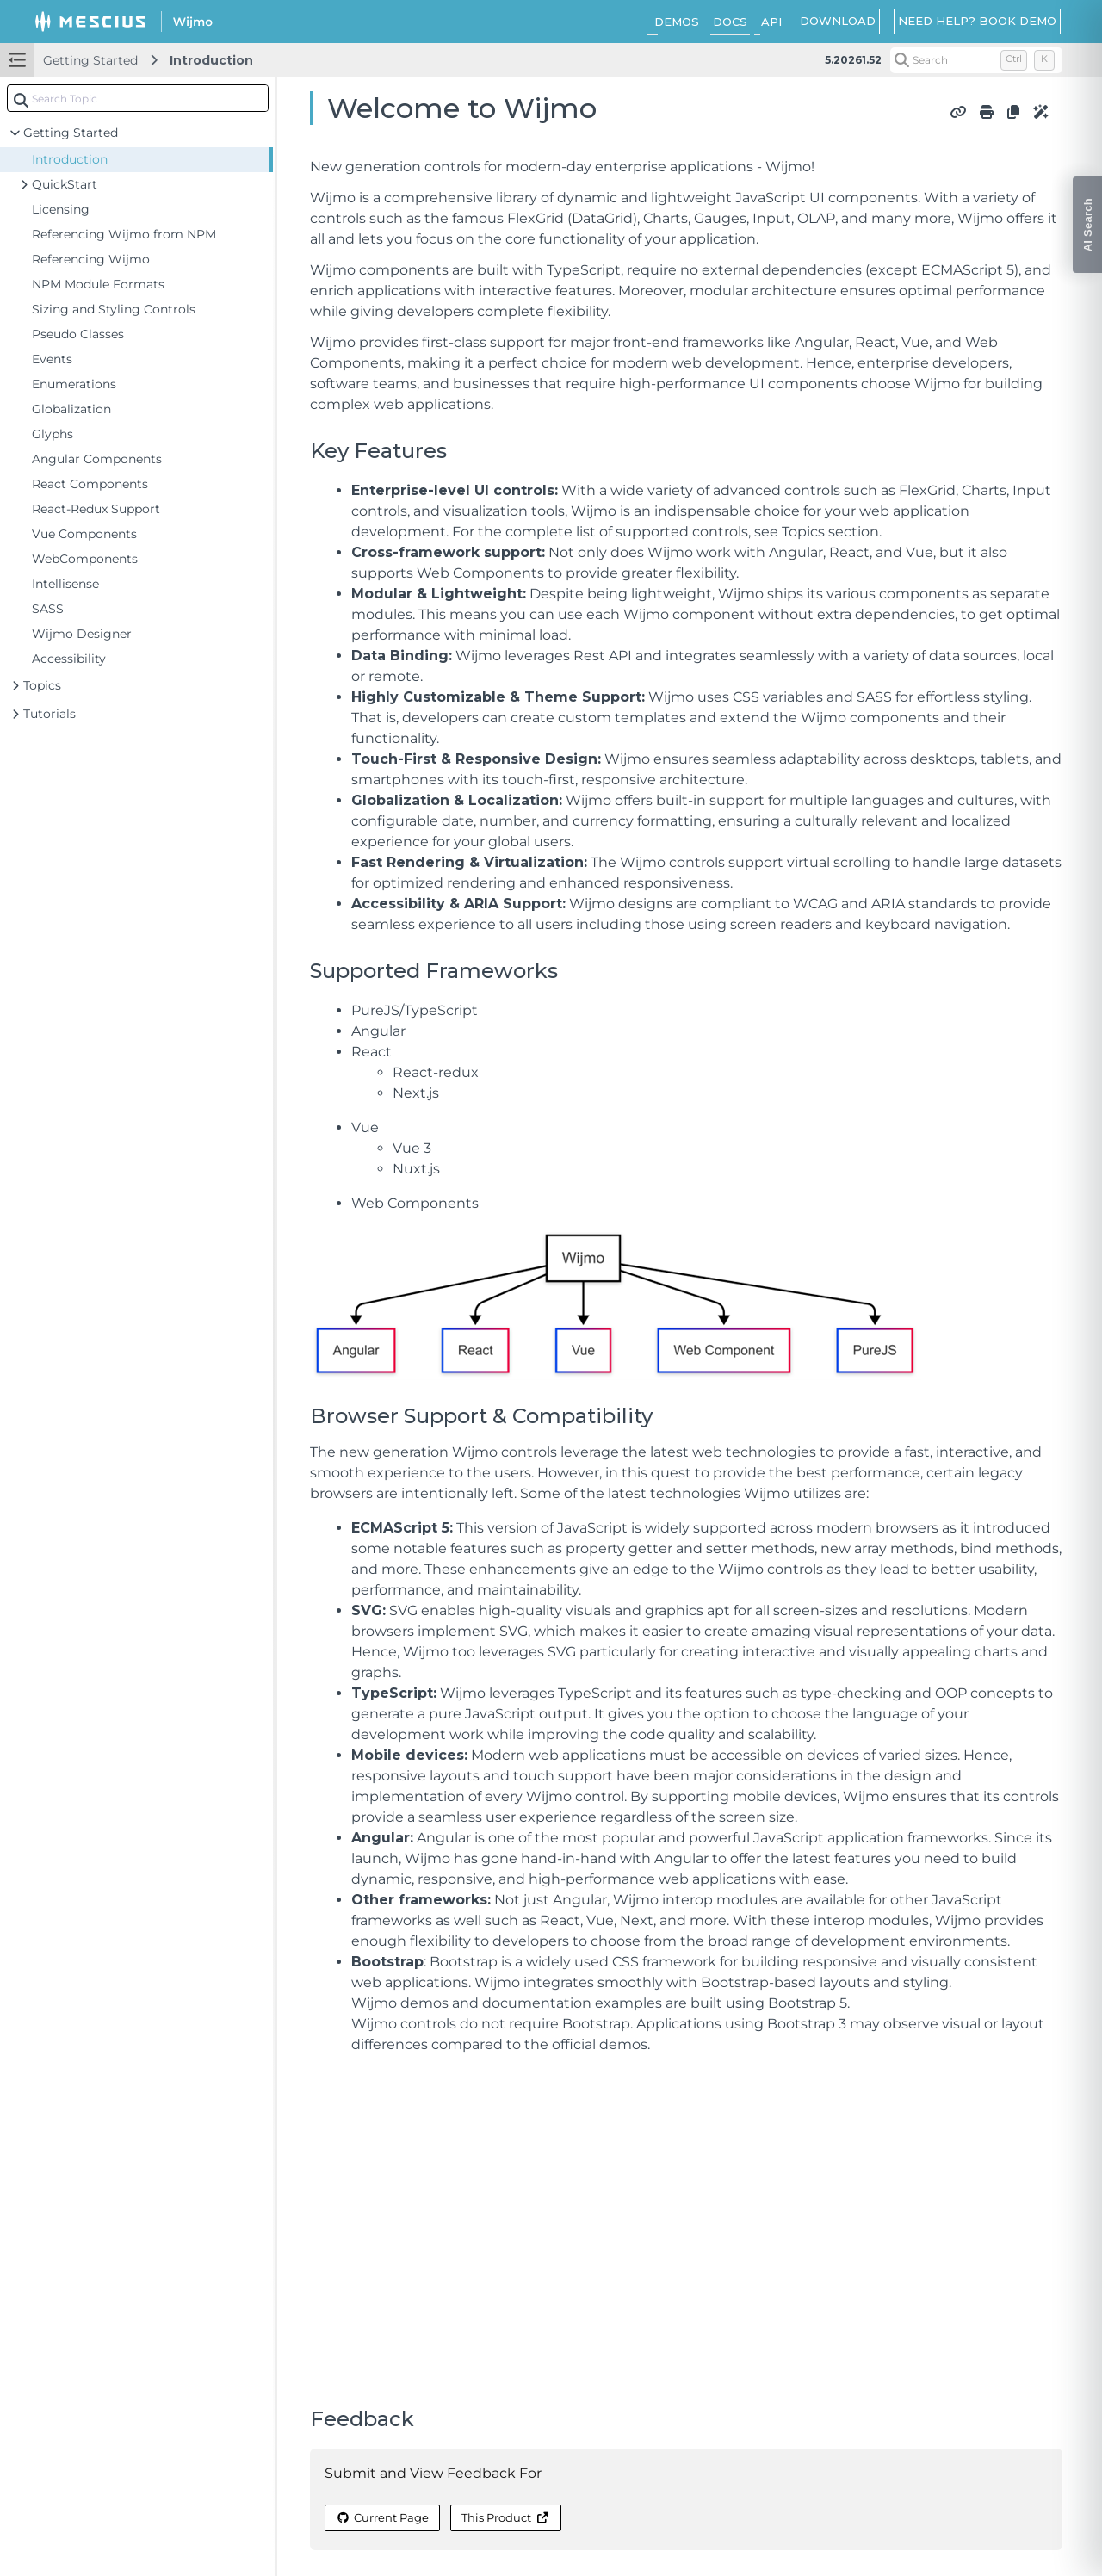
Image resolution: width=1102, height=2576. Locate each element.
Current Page (382, 2517)
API (771, 21)
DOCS (730, 21)
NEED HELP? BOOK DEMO (977, 21)
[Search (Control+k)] (976, 60)
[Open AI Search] (1087, 224)
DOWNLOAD (838, 21)
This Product (505, 2517)
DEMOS (676, 21)
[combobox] (138, 98)
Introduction (211, 60)
